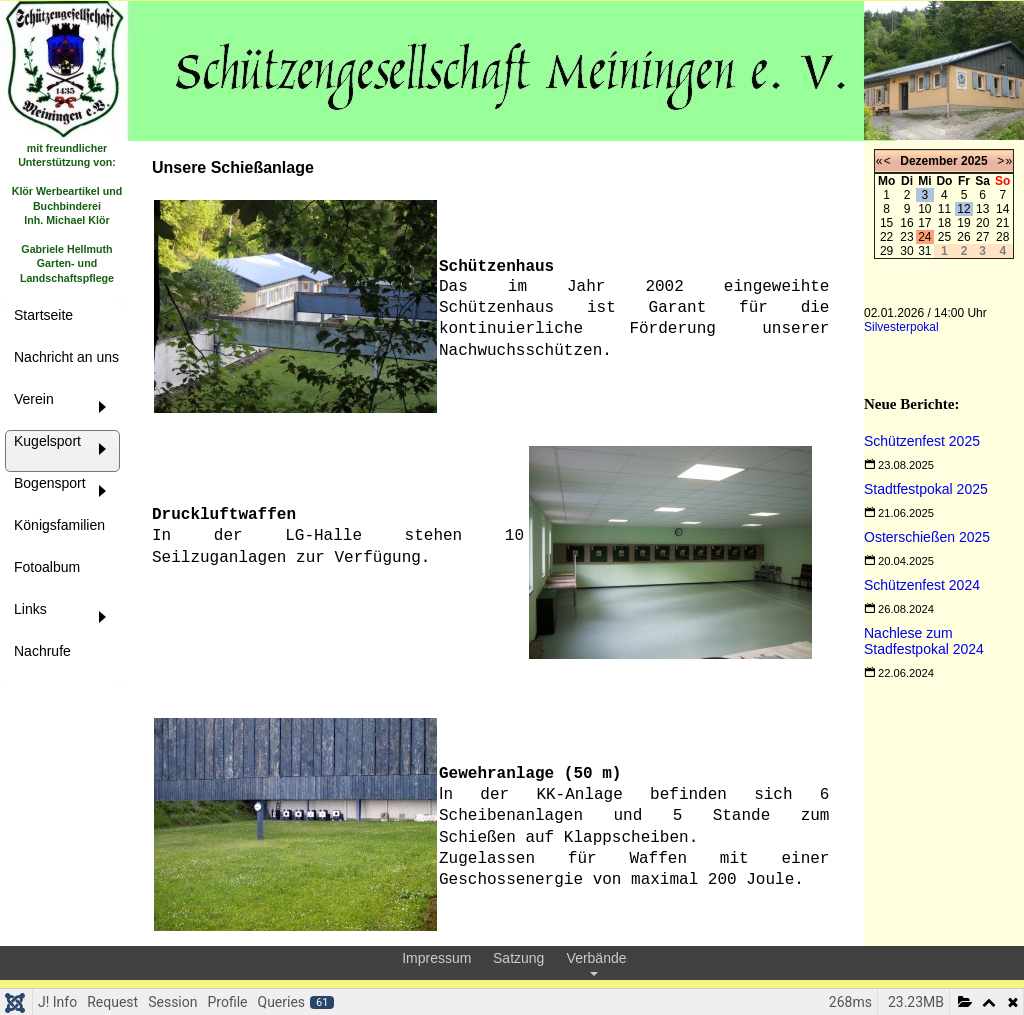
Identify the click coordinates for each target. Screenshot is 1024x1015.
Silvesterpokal (901, 327)
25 (944, 237)
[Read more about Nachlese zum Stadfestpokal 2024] (924, 641)
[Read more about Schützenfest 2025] (922, 441)
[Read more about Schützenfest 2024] (922, 585)
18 (944, 223)
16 (906, 223)
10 (924, 209)
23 (906, 237)
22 (886, 237)
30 (906, 251)
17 (924, 223)
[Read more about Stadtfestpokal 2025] (926, 489)
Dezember (928, 161)
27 (982, 237)
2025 (974, 161)
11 (944, 209)
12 (963, 209)
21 (1002, 223)
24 (924, 237)
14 (1002, 209)
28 (1002, 237)
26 (963, 237)
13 (982, 209)
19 (963, 223)
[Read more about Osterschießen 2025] (927, 537)
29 (886, 251)
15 (886, 223)
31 (924, 251)
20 (982, 223)
